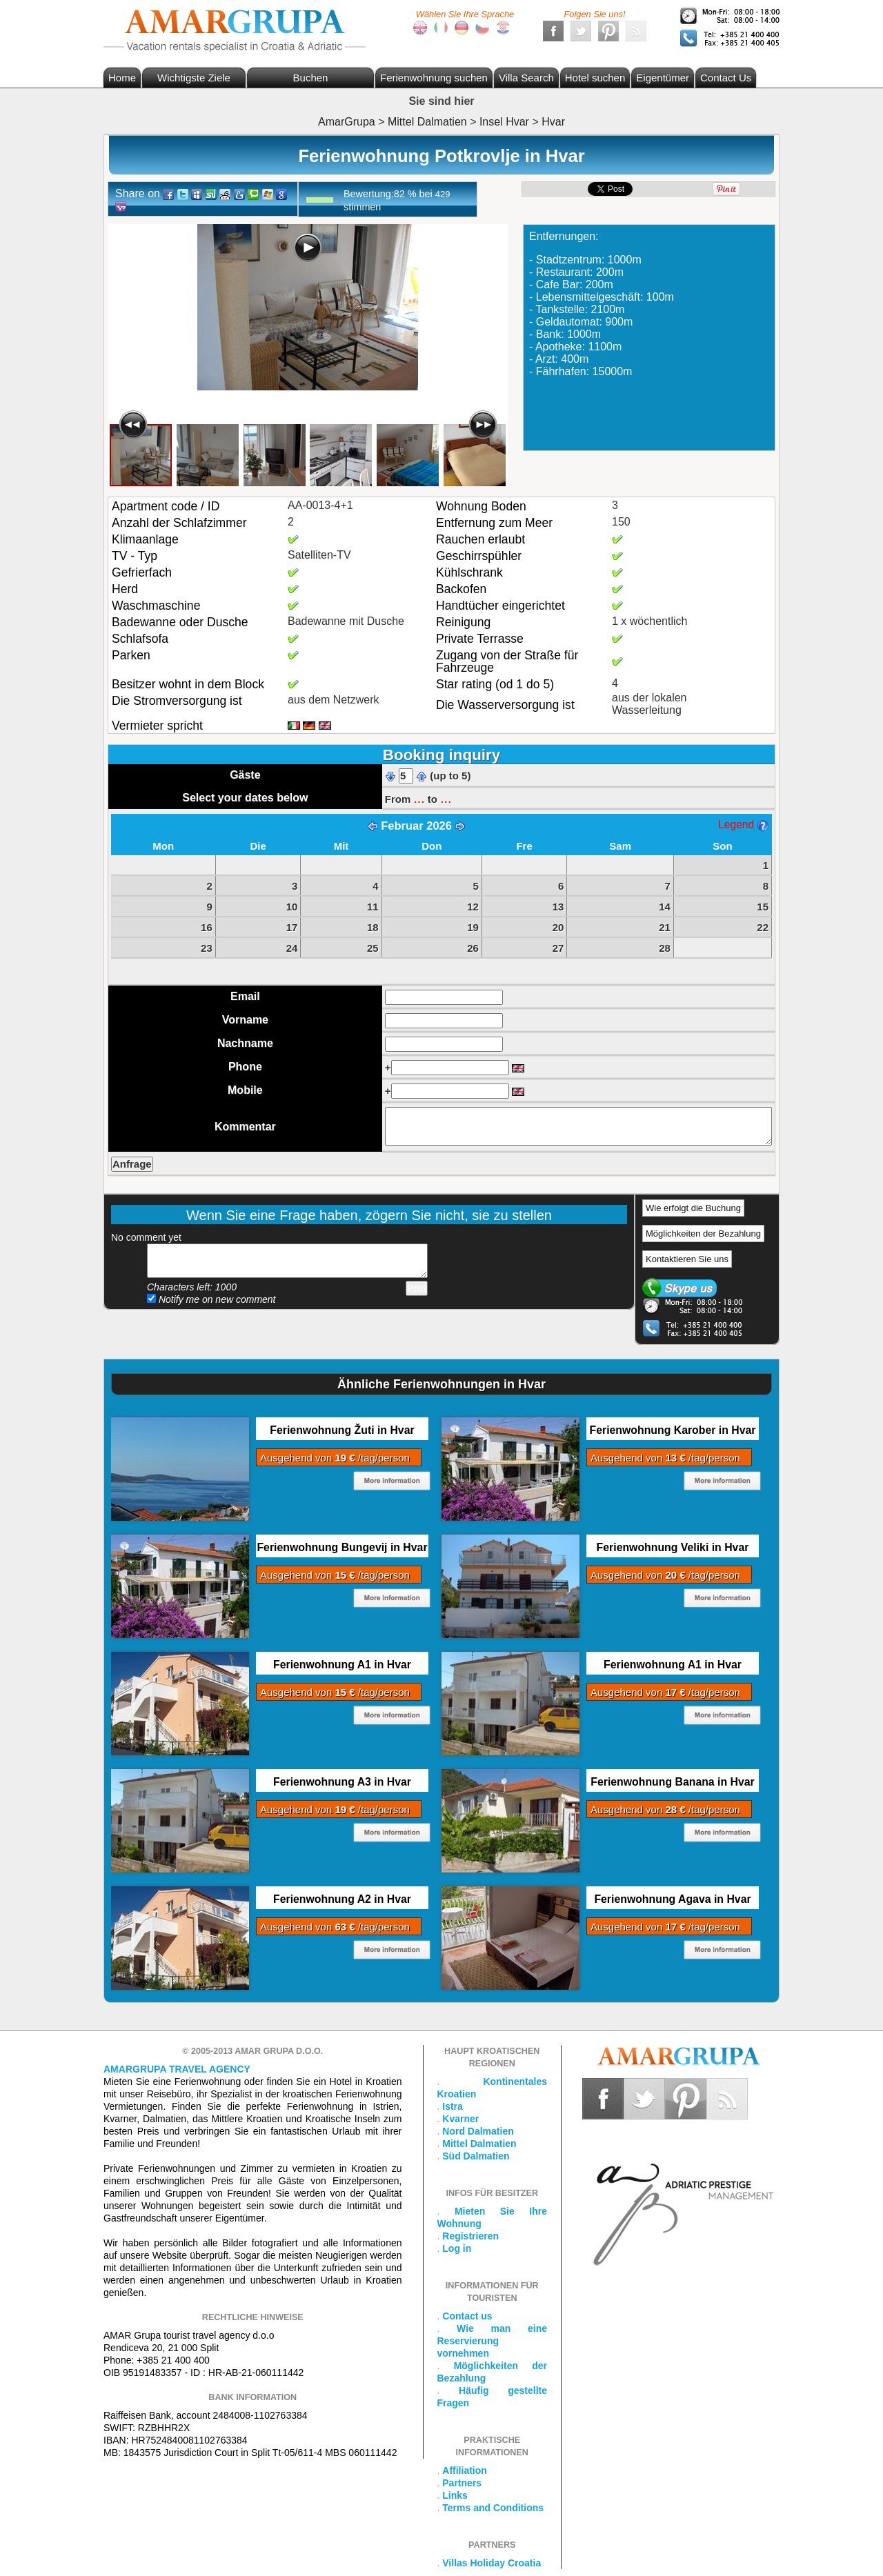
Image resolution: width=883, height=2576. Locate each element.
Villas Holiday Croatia (491, 2562)
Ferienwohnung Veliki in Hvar (673, 1547)
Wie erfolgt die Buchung (693, 1208)
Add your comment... (287, 1261)
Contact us (467, 2316)
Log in (456, 2248)
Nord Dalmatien (477, 2131)
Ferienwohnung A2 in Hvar (342, 1899)
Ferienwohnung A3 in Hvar (342, 1782)
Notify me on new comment (211, 1299)
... (418, 798)
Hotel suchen (595, 77)
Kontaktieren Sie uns (687, 1259)
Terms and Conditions (493, 2507)
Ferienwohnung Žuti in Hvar (342, 1430)
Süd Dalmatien (475, 2155)
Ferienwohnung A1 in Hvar (342, 1664)
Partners (462, 2482)
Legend (743, 824)
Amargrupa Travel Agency (176, 2069)
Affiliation (464, 2470)
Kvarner (460, 2118)
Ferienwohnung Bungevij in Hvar (342, 1547)
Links (455, 2495)
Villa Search (526, 77)
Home (122, 77)
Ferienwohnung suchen (434, 77)
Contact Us (725, 77)
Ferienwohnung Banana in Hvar (672, 1782)
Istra (452, 2106)
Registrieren (470, 2235)
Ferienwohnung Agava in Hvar (672, 1899)
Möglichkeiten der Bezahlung (703, 1233)
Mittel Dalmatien (479, 2143)
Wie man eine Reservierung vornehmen (492, 2341)
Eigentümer (662, 77)
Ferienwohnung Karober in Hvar (673, 1430)
